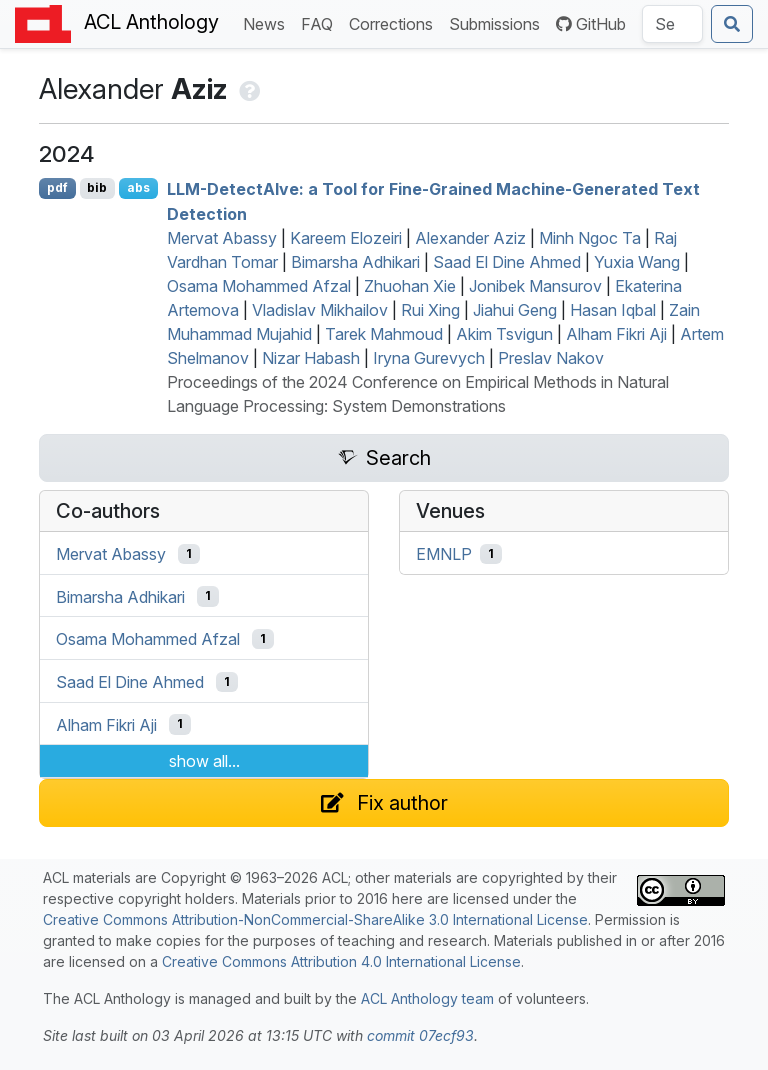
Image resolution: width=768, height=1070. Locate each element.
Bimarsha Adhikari (355, 262)
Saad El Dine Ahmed (507, 262)
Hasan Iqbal (613, 310)
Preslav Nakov (551, 358)
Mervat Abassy (222, 238)
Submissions (498, 22)
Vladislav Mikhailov (320, 310)
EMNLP (444, 554)
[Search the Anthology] (672, 24)
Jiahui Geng (515, 310)
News (268, 22)
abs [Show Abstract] (138, 187)
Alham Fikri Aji (616, 334)
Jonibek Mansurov (535, 286)
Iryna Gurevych (429, 358)
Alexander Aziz (470, 238)
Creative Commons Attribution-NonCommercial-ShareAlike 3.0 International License (315, 919)
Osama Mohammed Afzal (259, 286)
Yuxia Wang (637, 262)
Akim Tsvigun (504, 334)
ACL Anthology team (427, 998)
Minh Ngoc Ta (590, 238)
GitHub (591, 24)
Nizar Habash (311, 358)
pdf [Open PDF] (57, 187)
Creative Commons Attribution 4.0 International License (341, 961)
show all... (204, 761)
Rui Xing (430, 310)
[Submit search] (732, 24)
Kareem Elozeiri (346, 238)
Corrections (395, 22)
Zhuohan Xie (410, 286)
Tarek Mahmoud (384, 334)
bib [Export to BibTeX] (97, 187)
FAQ (321, 22)
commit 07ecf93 (420, 1035)
